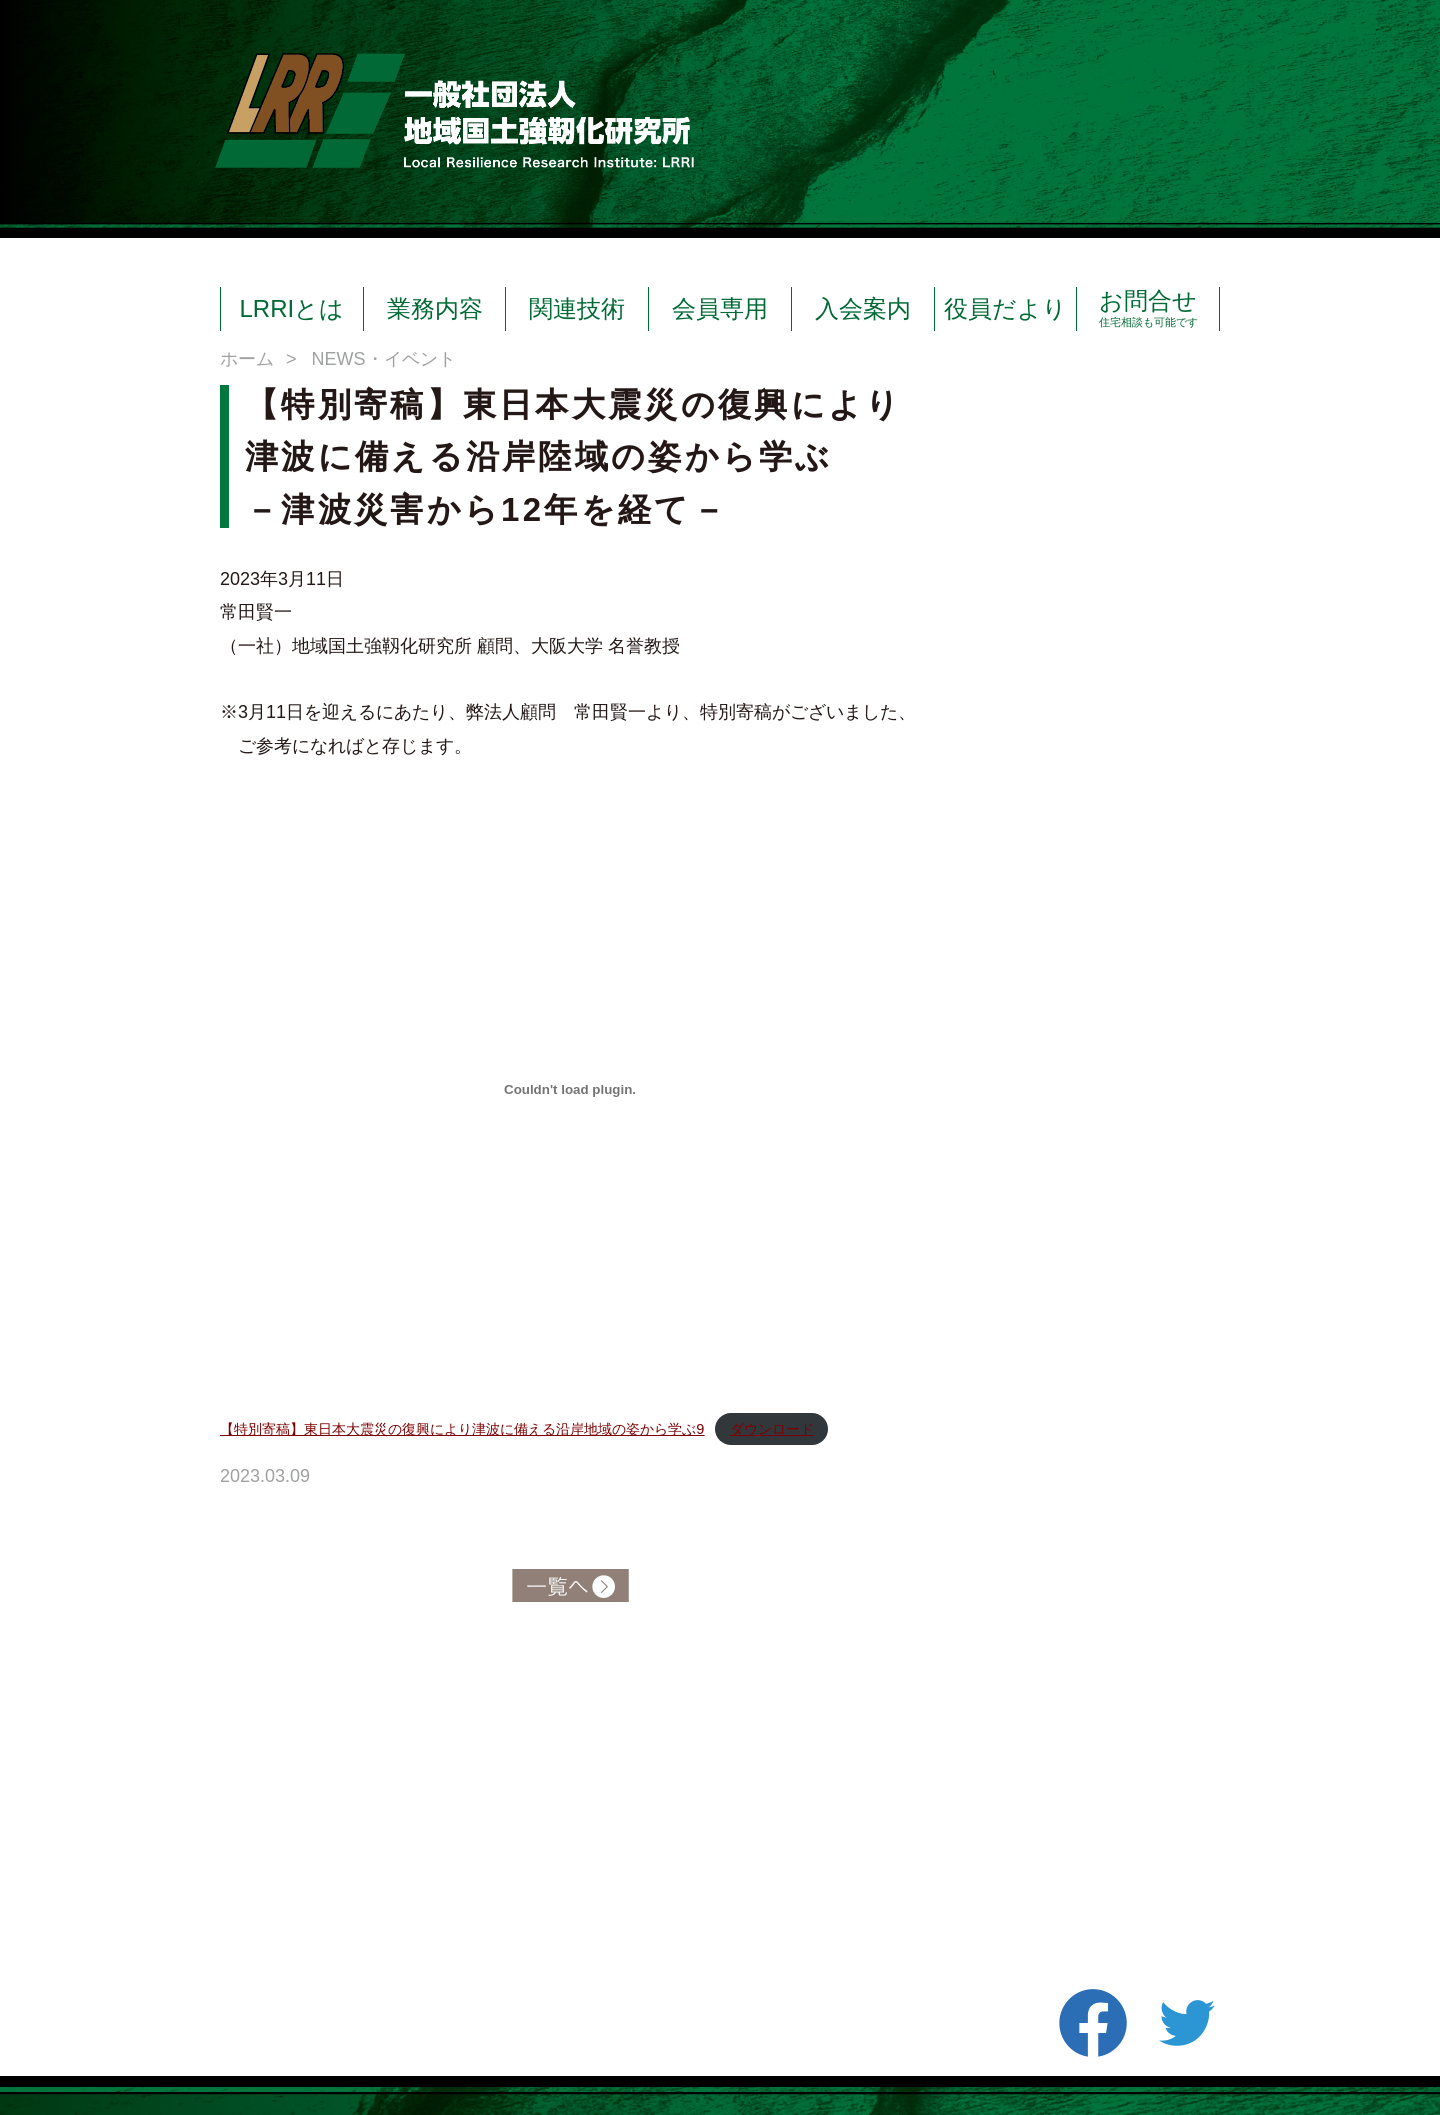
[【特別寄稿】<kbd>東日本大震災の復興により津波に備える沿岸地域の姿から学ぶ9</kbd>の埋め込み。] (570, 1090)
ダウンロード (772, 1429)
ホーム (247, 359)
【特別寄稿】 (462, 1429)
